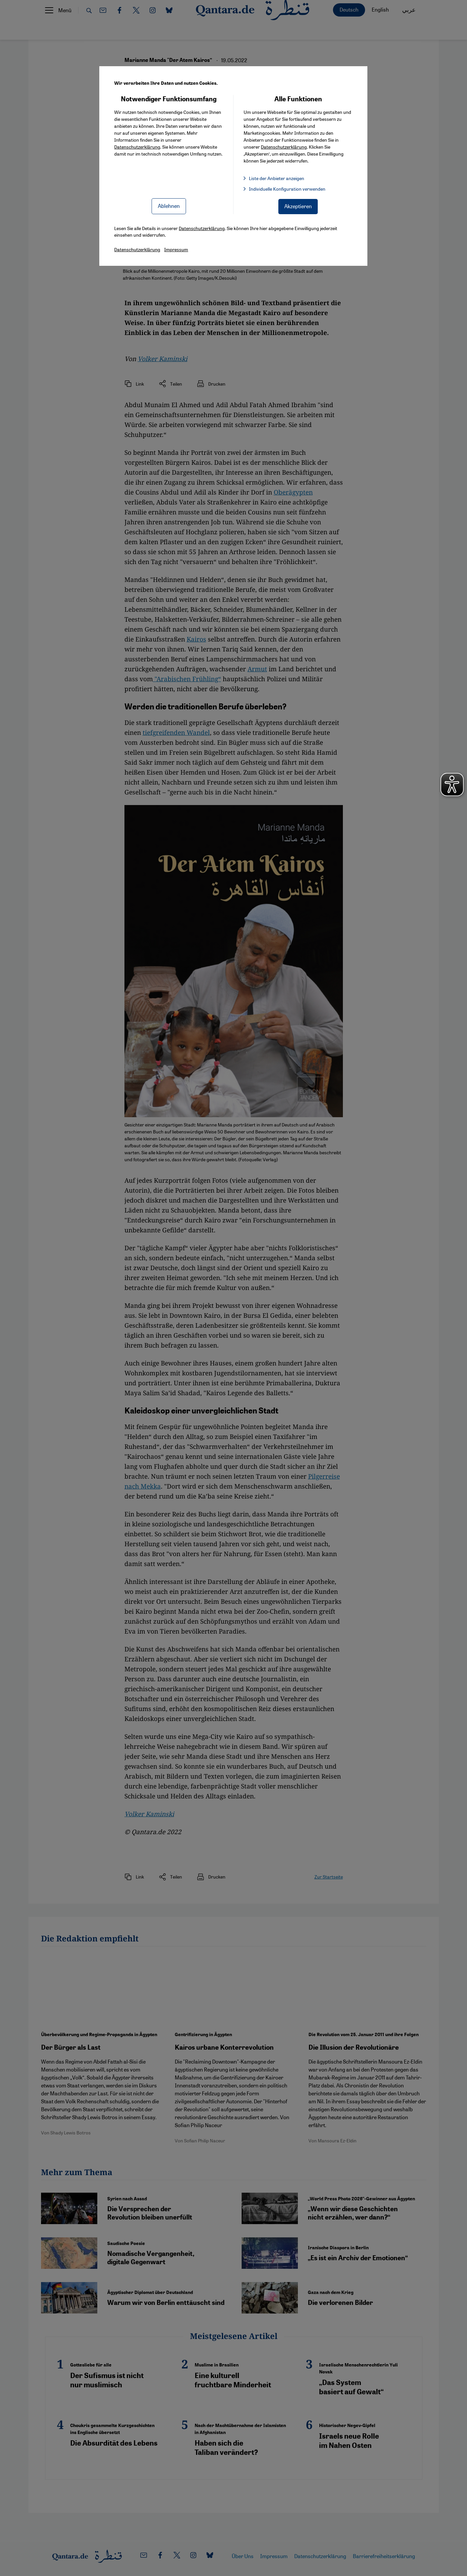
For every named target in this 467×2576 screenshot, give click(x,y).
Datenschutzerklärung (137, 147)
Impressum (176, 249)
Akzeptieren (298, 206)
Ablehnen (169, 205)
